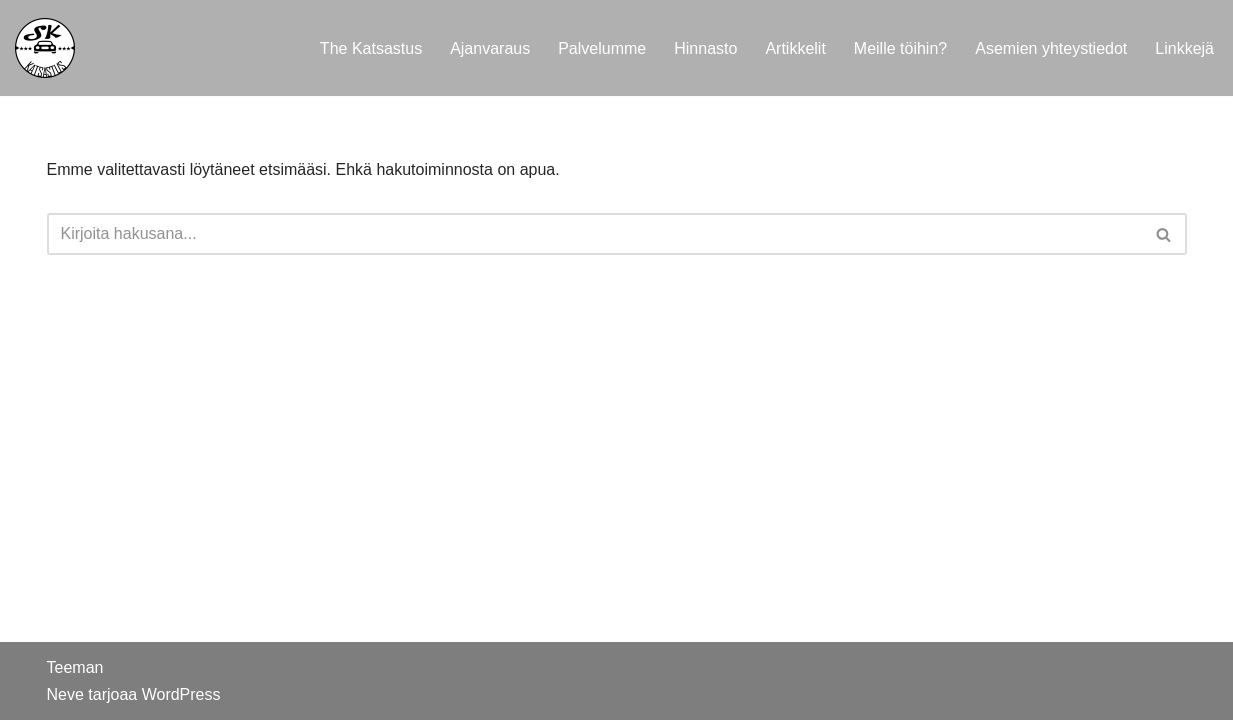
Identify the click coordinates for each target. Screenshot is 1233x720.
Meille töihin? (900, 48)
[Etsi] (594, 234)
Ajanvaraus (490, 48)
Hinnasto (705, 48)
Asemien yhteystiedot (1051, 48)
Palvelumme (602, 48)
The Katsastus (371, 48)
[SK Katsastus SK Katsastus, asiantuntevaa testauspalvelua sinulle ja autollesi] (45, 48)
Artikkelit (795, 48)
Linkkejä (1184, 48)
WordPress (181, 694)
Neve (65, 694)
